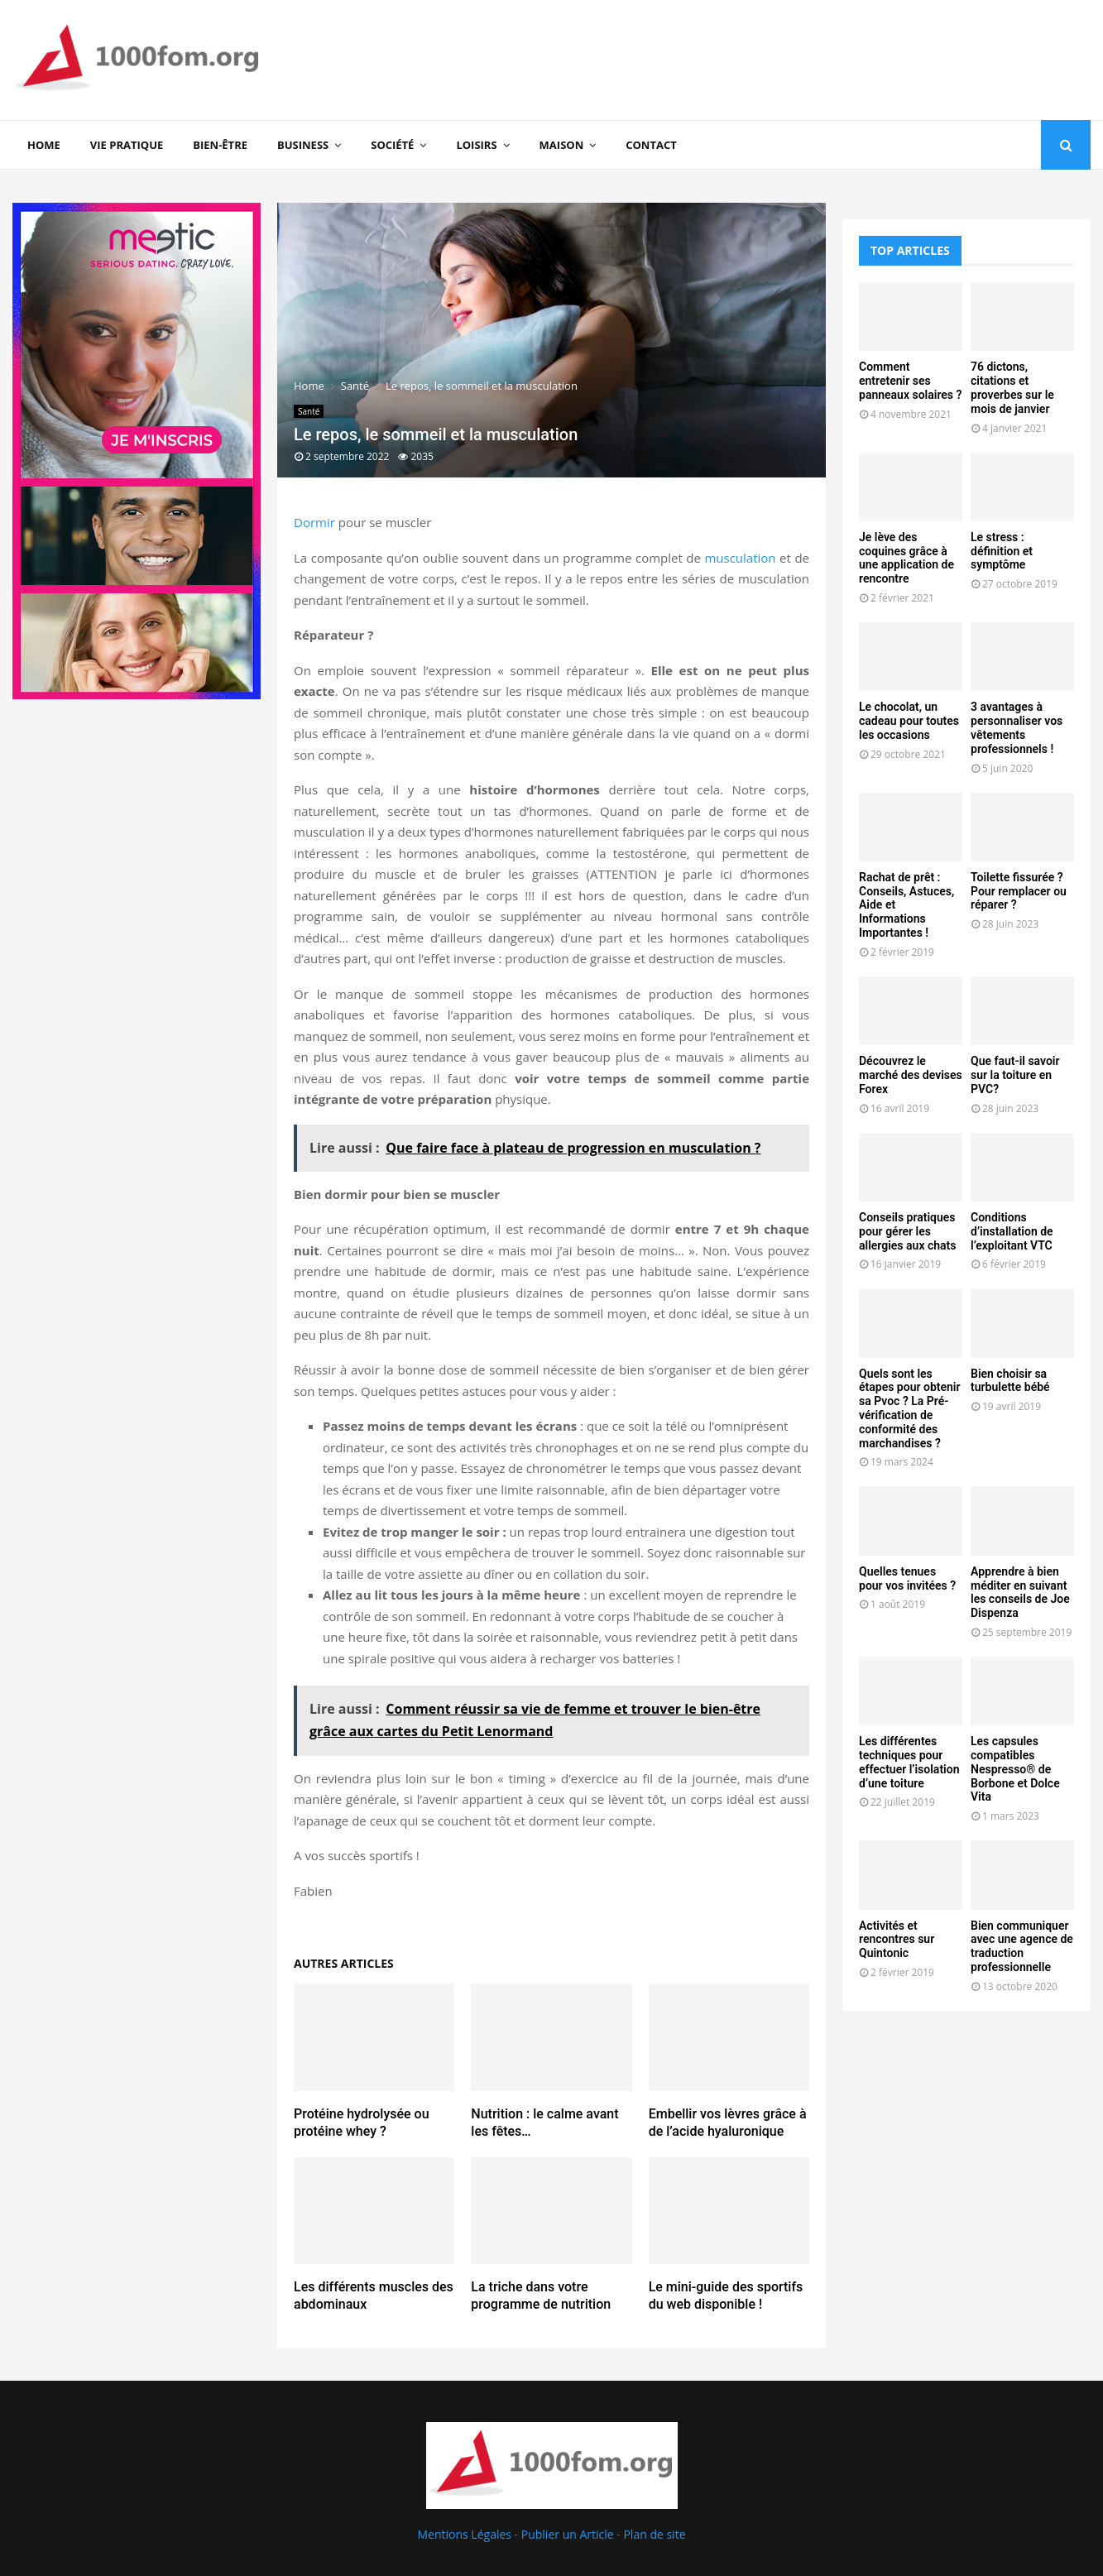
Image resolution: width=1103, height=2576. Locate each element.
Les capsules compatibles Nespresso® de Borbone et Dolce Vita (1015, 1768)
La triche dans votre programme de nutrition (541, 2295)
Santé (308, 411)
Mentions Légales (464, 2534)
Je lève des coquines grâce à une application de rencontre (906, 557)
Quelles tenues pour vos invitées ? (907, 1578)
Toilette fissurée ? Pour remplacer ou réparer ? (1019, 891)
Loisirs (476, 144)
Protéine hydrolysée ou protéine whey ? (361, 2122)
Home (43, 144)
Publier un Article (567, 2534)
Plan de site (654, 2534)
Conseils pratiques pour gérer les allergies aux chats (907, 1231)
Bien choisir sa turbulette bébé (1010, 1380)
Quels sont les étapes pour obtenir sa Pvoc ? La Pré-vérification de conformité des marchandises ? (910, 1408)
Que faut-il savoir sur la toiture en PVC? (1015, 1075)
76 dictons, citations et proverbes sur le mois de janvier (1012, 387)
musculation (739, 557)
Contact (651, 144)
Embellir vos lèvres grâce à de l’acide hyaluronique (728, 2122)
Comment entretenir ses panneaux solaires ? (910, 380)
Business (303, 144)
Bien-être (220, 144)
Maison (562, 144)
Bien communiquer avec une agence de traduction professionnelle (1022, 1946)
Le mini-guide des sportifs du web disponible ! (726, 2295)
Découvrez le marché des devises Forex (910, 1075)
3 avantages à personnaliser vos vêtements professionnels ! (1016, 727)
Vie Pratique (126, 144)
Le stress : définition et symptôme (1002, 551)
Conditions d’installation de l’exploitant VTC (1012, 1231)
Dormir (314, 522)
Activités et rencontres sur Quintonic (896, 1939)
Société (392, 144)
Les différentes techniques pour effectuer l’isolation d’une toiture (909, 1761)
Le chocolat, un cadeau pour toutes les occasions (909, 720)
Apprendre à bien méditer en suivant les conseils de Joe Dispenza (1020, 1592)
